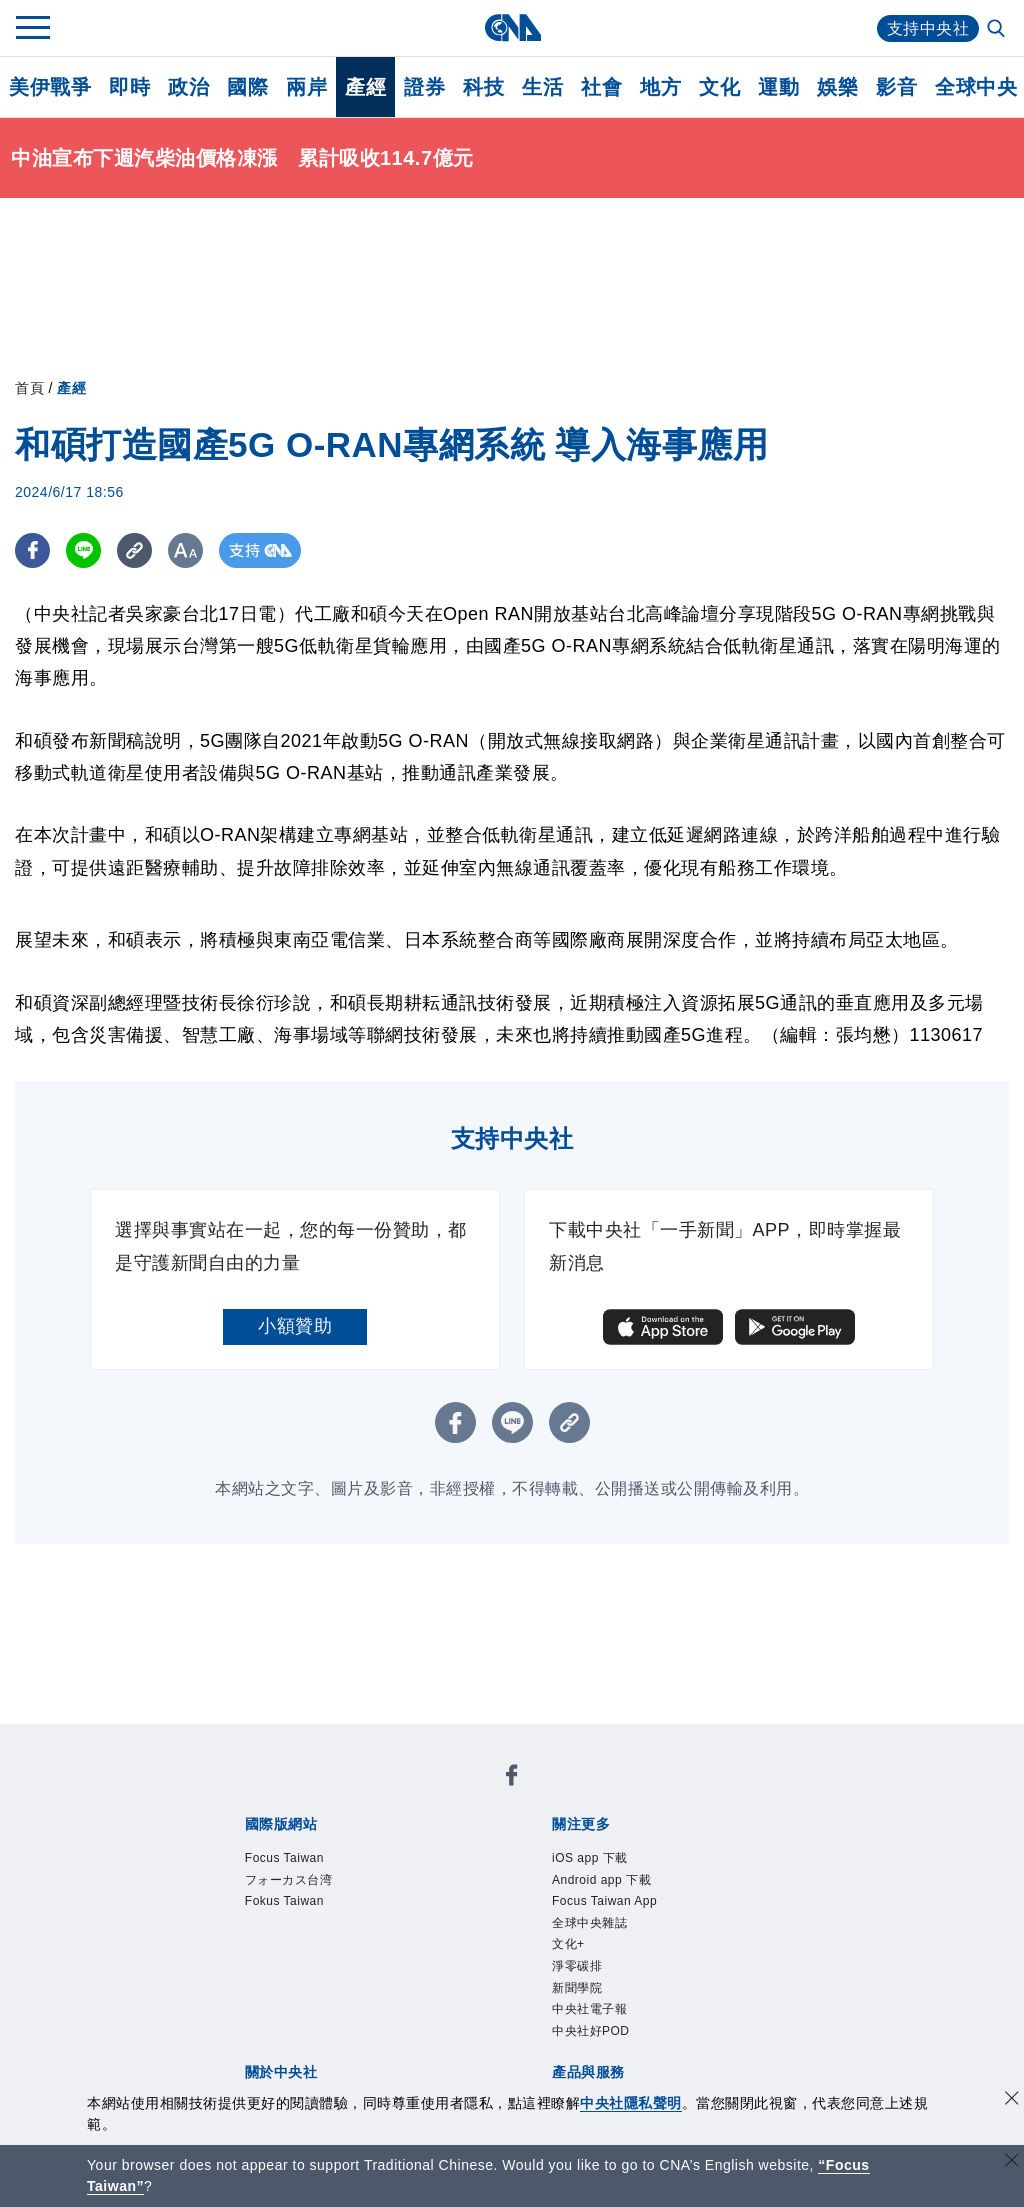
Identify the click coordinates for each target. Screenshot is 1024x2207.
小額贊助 (295, 1326)
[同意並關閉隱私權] (1012, 2100)
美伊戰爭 (50, 87)
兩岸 (306, 87)
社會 (601, 87)
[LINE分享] (83, 550)
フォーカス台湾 (289, 1880)
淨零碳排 (577, 1966)
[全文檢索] (998, 30)
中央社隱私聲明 (631, 2103)
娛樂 (837, 87)
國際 (247, 87)
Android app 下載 (601, 1880)
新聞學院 (577, 1988)
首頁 (29, 388)
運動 (778, 87)
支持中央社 (928, 28)
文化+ (568, 1944)
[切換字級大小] (185, 550)
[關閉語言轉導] (1012, 2162)
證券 (424, 87)
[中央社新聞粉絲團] (512, 1778)
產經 (365, 87)
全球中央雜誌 (589, 1923)
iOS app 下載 (590, 1858)
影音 (896, 87)
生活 (542, 87)
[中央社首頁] (512, 27)
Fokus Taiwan (284, 1901)
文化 (719, 87)
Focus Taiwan (284, 1858)
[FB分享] (32, 550)
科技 (483, 87)
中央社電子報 (589, 2009)
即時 (129, 87)
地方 (660, 87)
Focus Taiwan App (604, 1901)
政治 (188, 87)
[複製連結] (134, 550)
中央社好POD (591, 2031)
